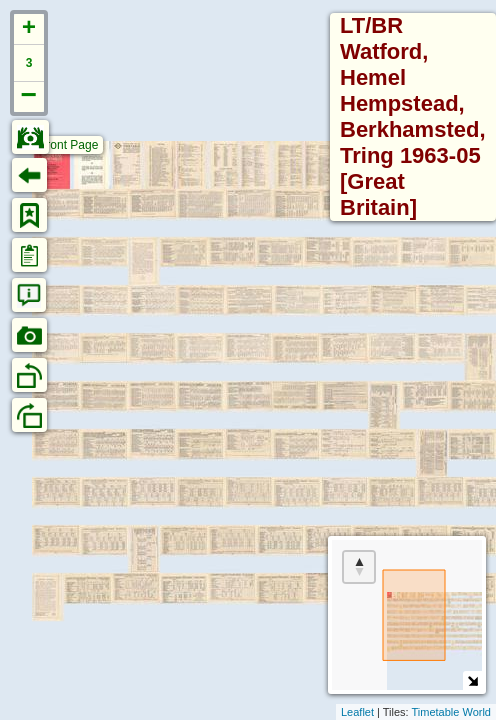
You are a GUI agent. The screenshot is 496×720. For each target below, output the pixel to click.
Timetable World (451, 712)
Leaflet (357, 712)
